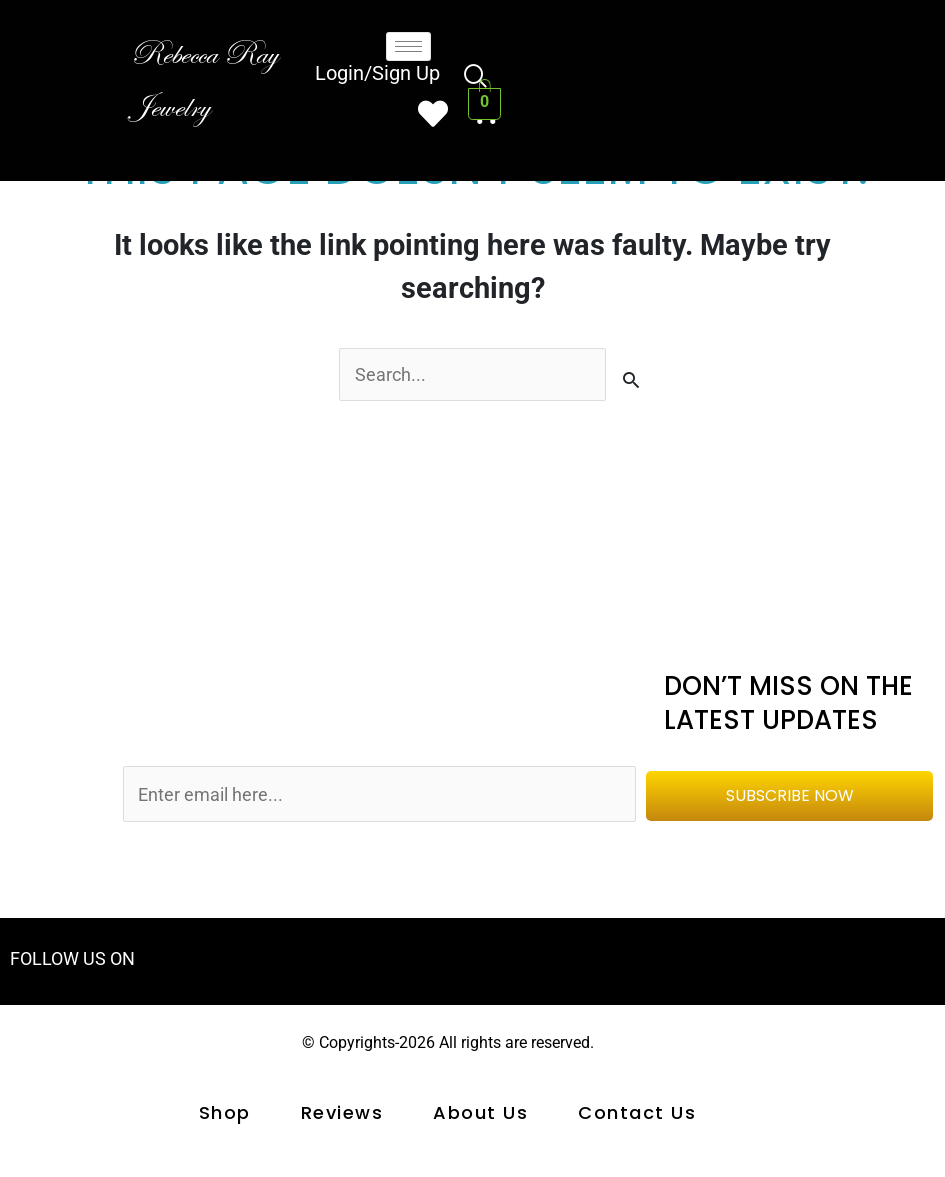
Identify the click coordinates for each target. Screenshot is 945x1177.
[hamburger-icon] (408, 46)
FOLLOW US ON (76, 962)
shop (225, 1117)
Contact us (637, 1117)
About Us (480, 1117)
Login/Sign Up (377, 77)
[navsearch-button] (476, 79)
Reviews (342, 1117)
